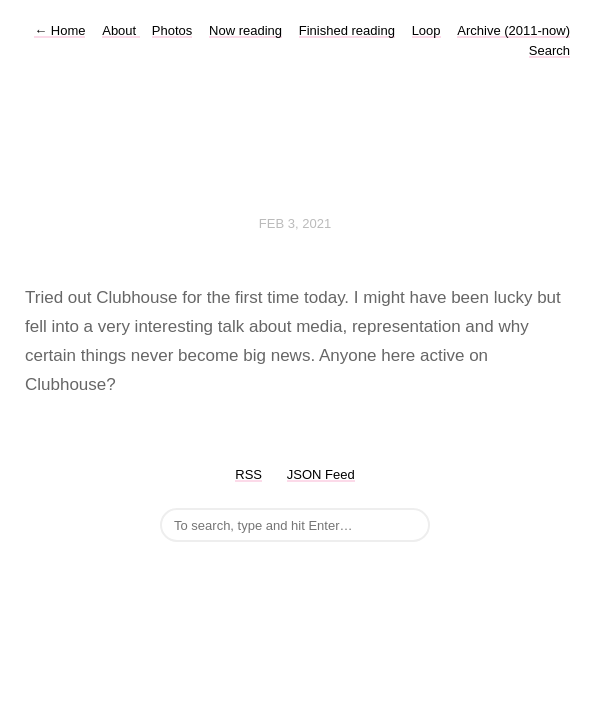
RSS (248, 474)
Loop (426, 30)
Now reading (245, 30)
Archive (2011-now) (513, 30)
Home (59, 30)
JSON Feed (321, 474)
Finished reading (347, 30)
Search (549, 50)
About (121, 30)
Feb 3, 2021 (295, 223)
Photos (172, 30)
